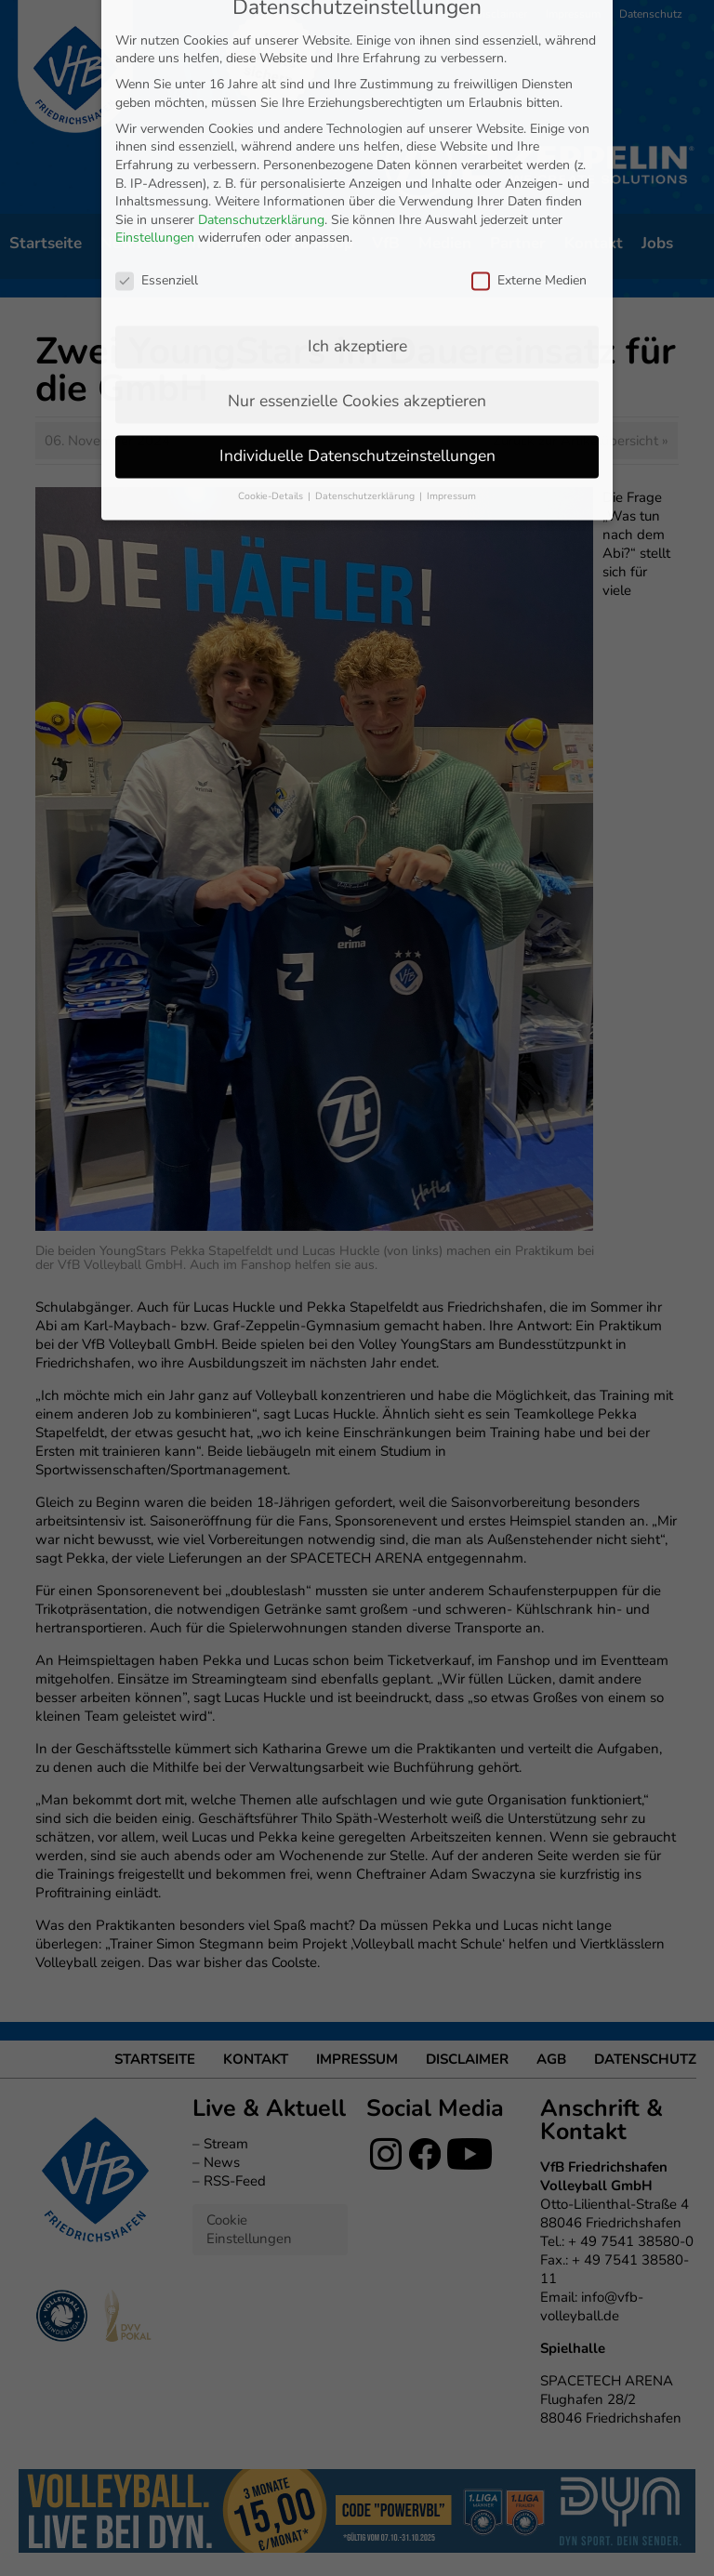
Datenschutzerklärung (261, 40)
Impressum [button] (451, 317)
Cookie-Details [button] (272, 317)
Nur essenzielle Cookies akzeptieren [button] (357, 221)
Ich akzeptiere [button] (357, 166)
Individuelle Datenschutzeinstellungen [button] (357, 276)
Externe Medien (529, 102)
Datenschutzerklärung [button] (366, 317)
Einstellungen (154, 59)
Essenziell (156, 102)
